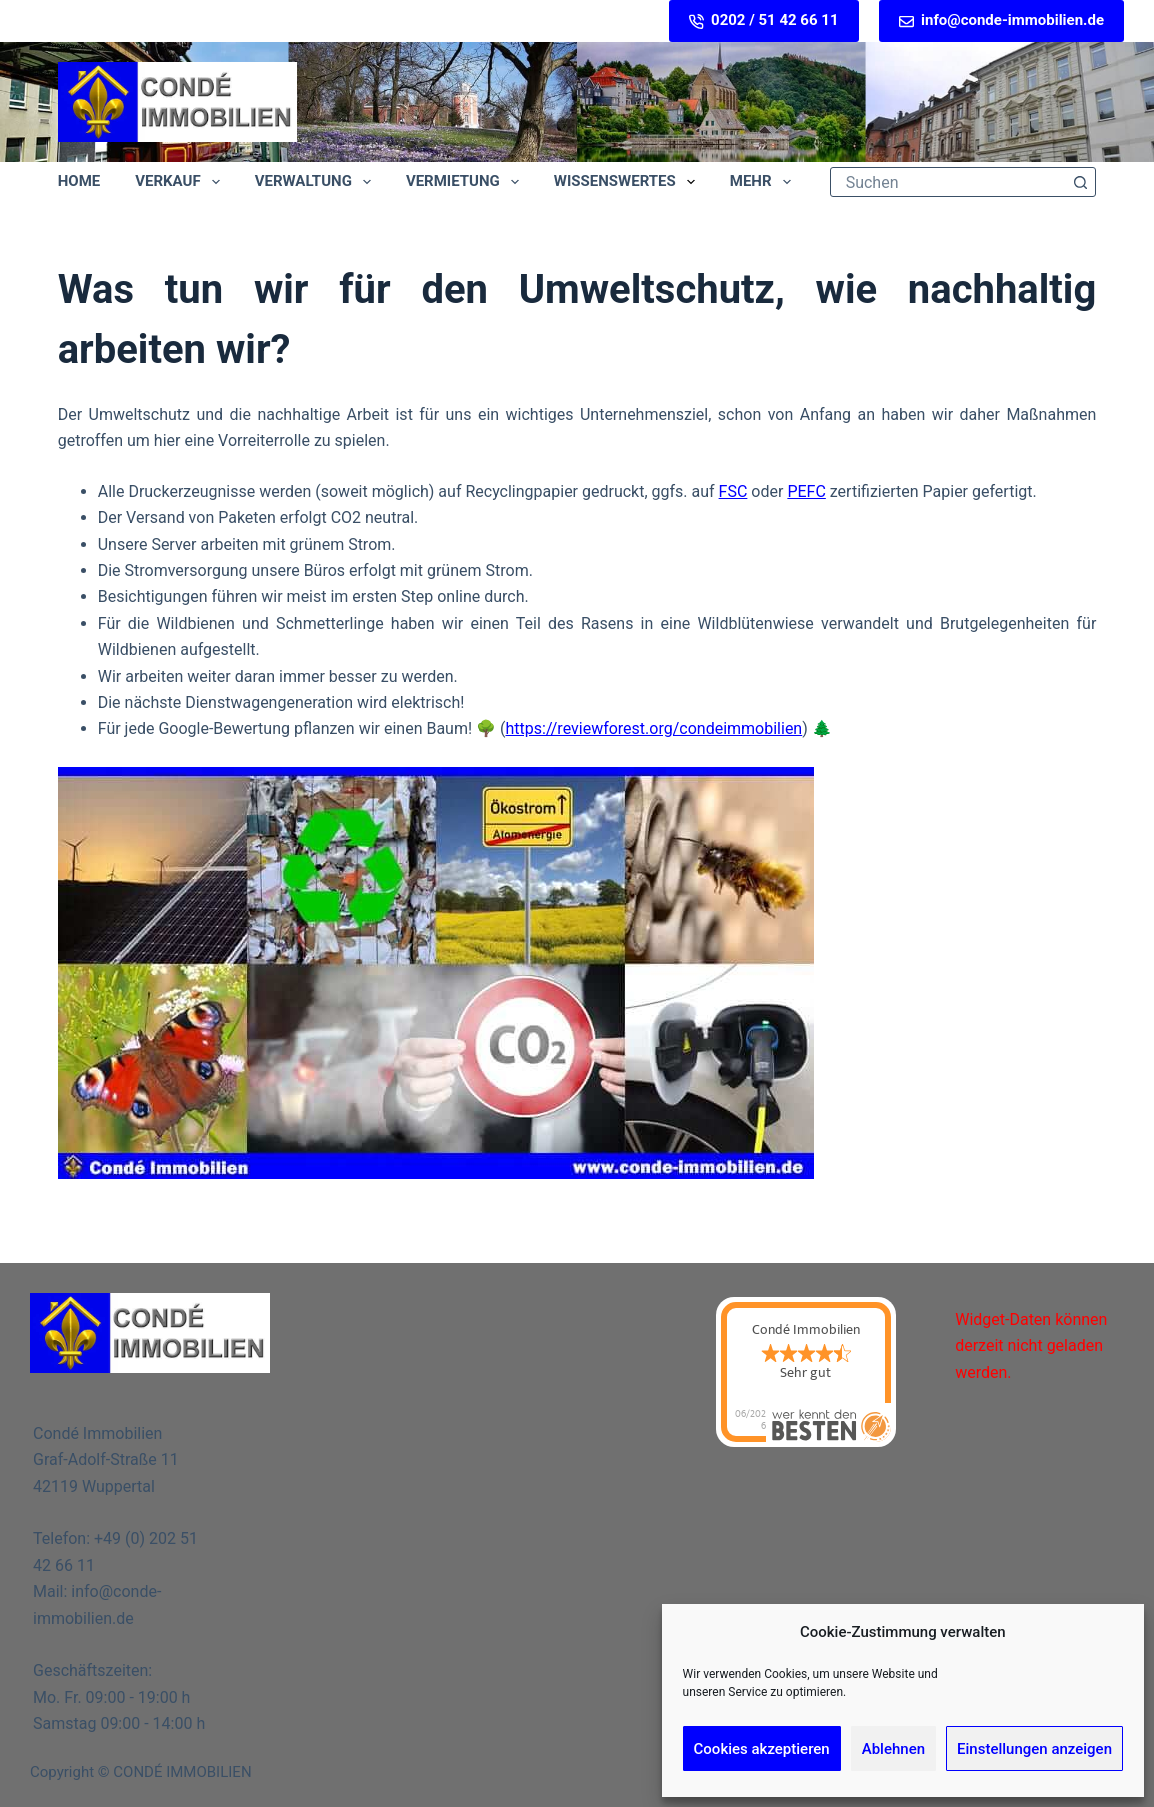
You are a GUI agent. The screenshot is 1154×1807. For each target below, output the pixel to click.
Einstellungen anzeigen (1034, 1749)
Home (79, 181)
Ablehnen (893, 1749)
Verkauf (181, 182)
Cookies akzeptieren (762, 1749)
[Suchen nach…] (948, 182)
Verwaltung (317, 182)
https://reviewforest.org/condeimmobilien (654, 728)
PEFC (806, 491)
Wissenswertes (628, 182)
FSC (733, 491)
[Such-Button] (1080, 182)
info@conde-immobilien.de (1001, 20)
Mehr (764, 182)
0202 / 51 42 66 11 (764, 20)
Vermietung (466, 182)
